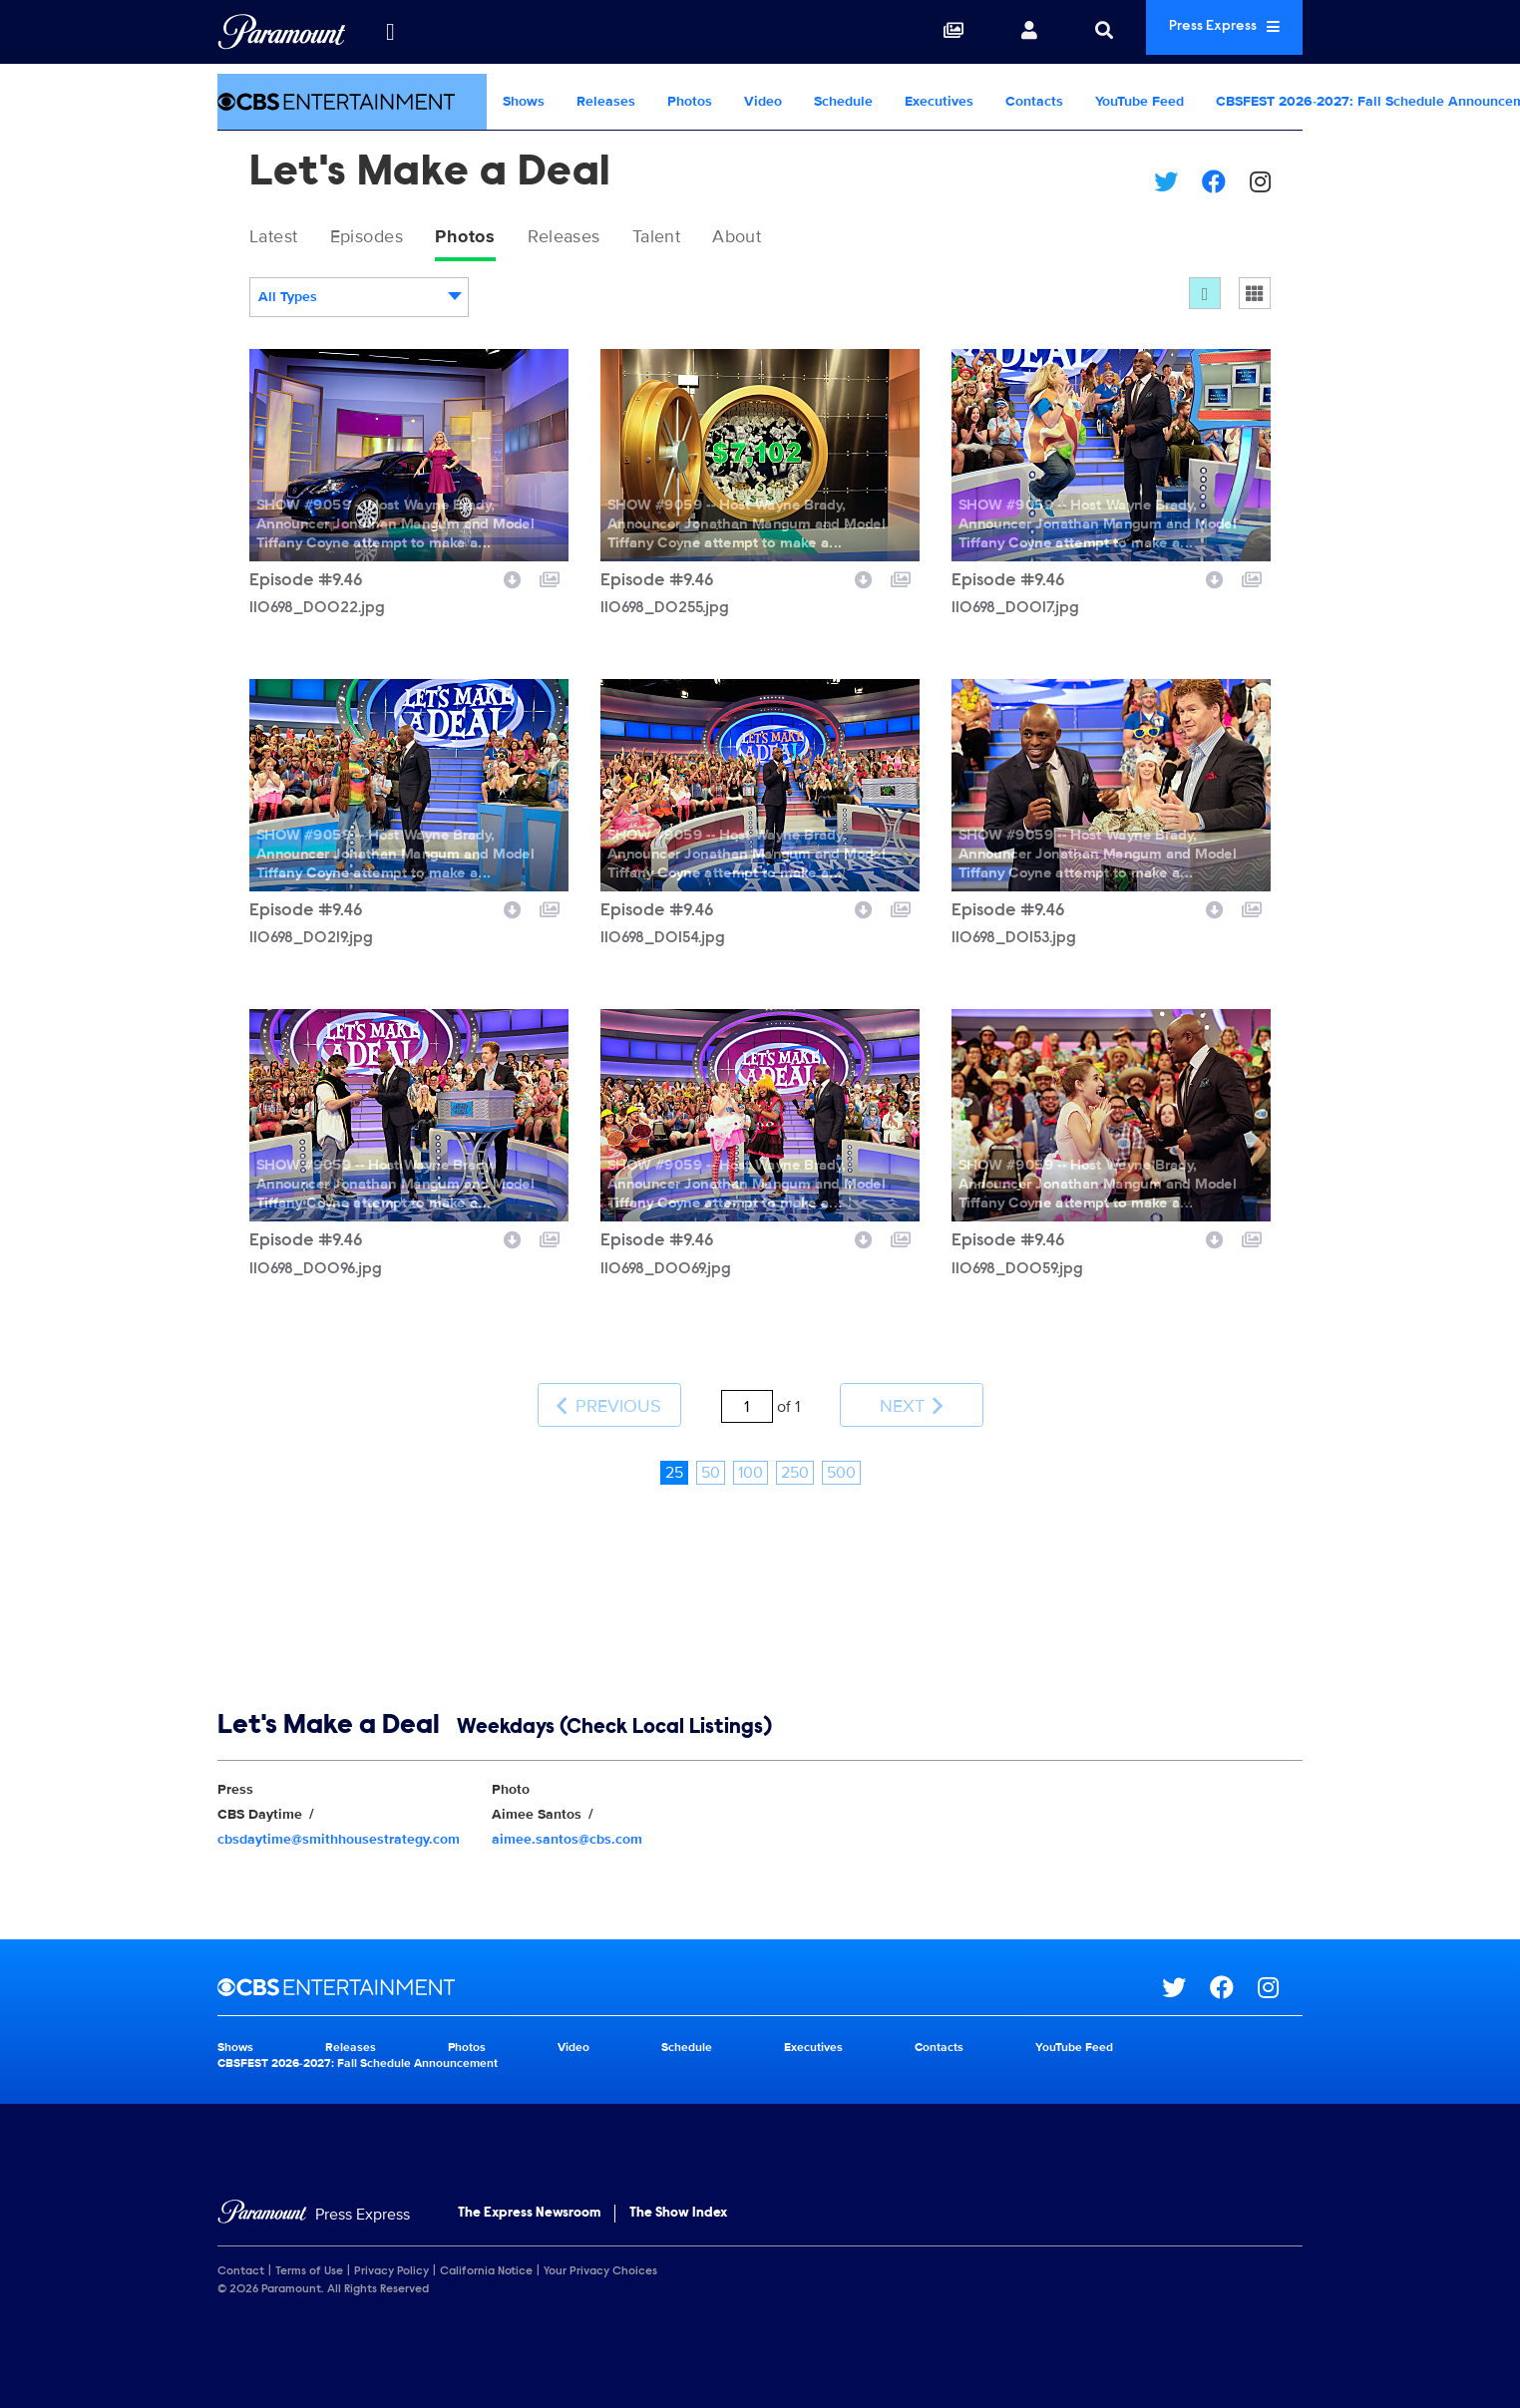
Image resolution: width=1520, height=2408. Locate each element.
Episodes (383, 238)
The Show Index (678, 2195)
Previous (608, 1397)
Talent (706, 238)
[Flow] (1205, 297)
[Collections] (911, 32)
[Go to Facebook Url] (1234, 1969)
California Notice (486, 2252)
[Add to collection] (550, 581)
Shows (524, 101)
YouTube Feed (1139, 101)
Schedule (843, 101)
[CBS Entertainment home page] (689, 1969)
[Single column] (1255, 297)
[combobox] (359, 301)
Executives (939, 101)
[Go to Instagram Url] (1280, 1969)
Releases (605, 101)
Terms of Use (309, 2252)
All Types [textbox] (287, 300)
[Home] (313, 2196)
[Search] (1061, 32)
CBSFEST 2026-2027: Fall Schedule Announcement (357, 2044)
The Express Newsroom (529, 2195)
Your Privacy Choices (600, 2252)
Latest (278, 238)
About (797, 238)
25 (674, 1454)
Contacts (1034, 101)
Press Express (1203, 31)
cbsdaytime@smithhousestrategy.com (338, 1820)
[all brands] (390, 32)
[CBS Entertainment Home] (352, 102)
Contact (240, 2252)
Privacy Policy (391, 2252)
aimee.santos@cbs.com (567, 1820)
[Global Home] (281, 32)
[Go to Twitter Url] (1186, 1969)
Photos (689, 101)
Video (763, 101)
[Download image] (513, 581)
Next (911, 1397)
